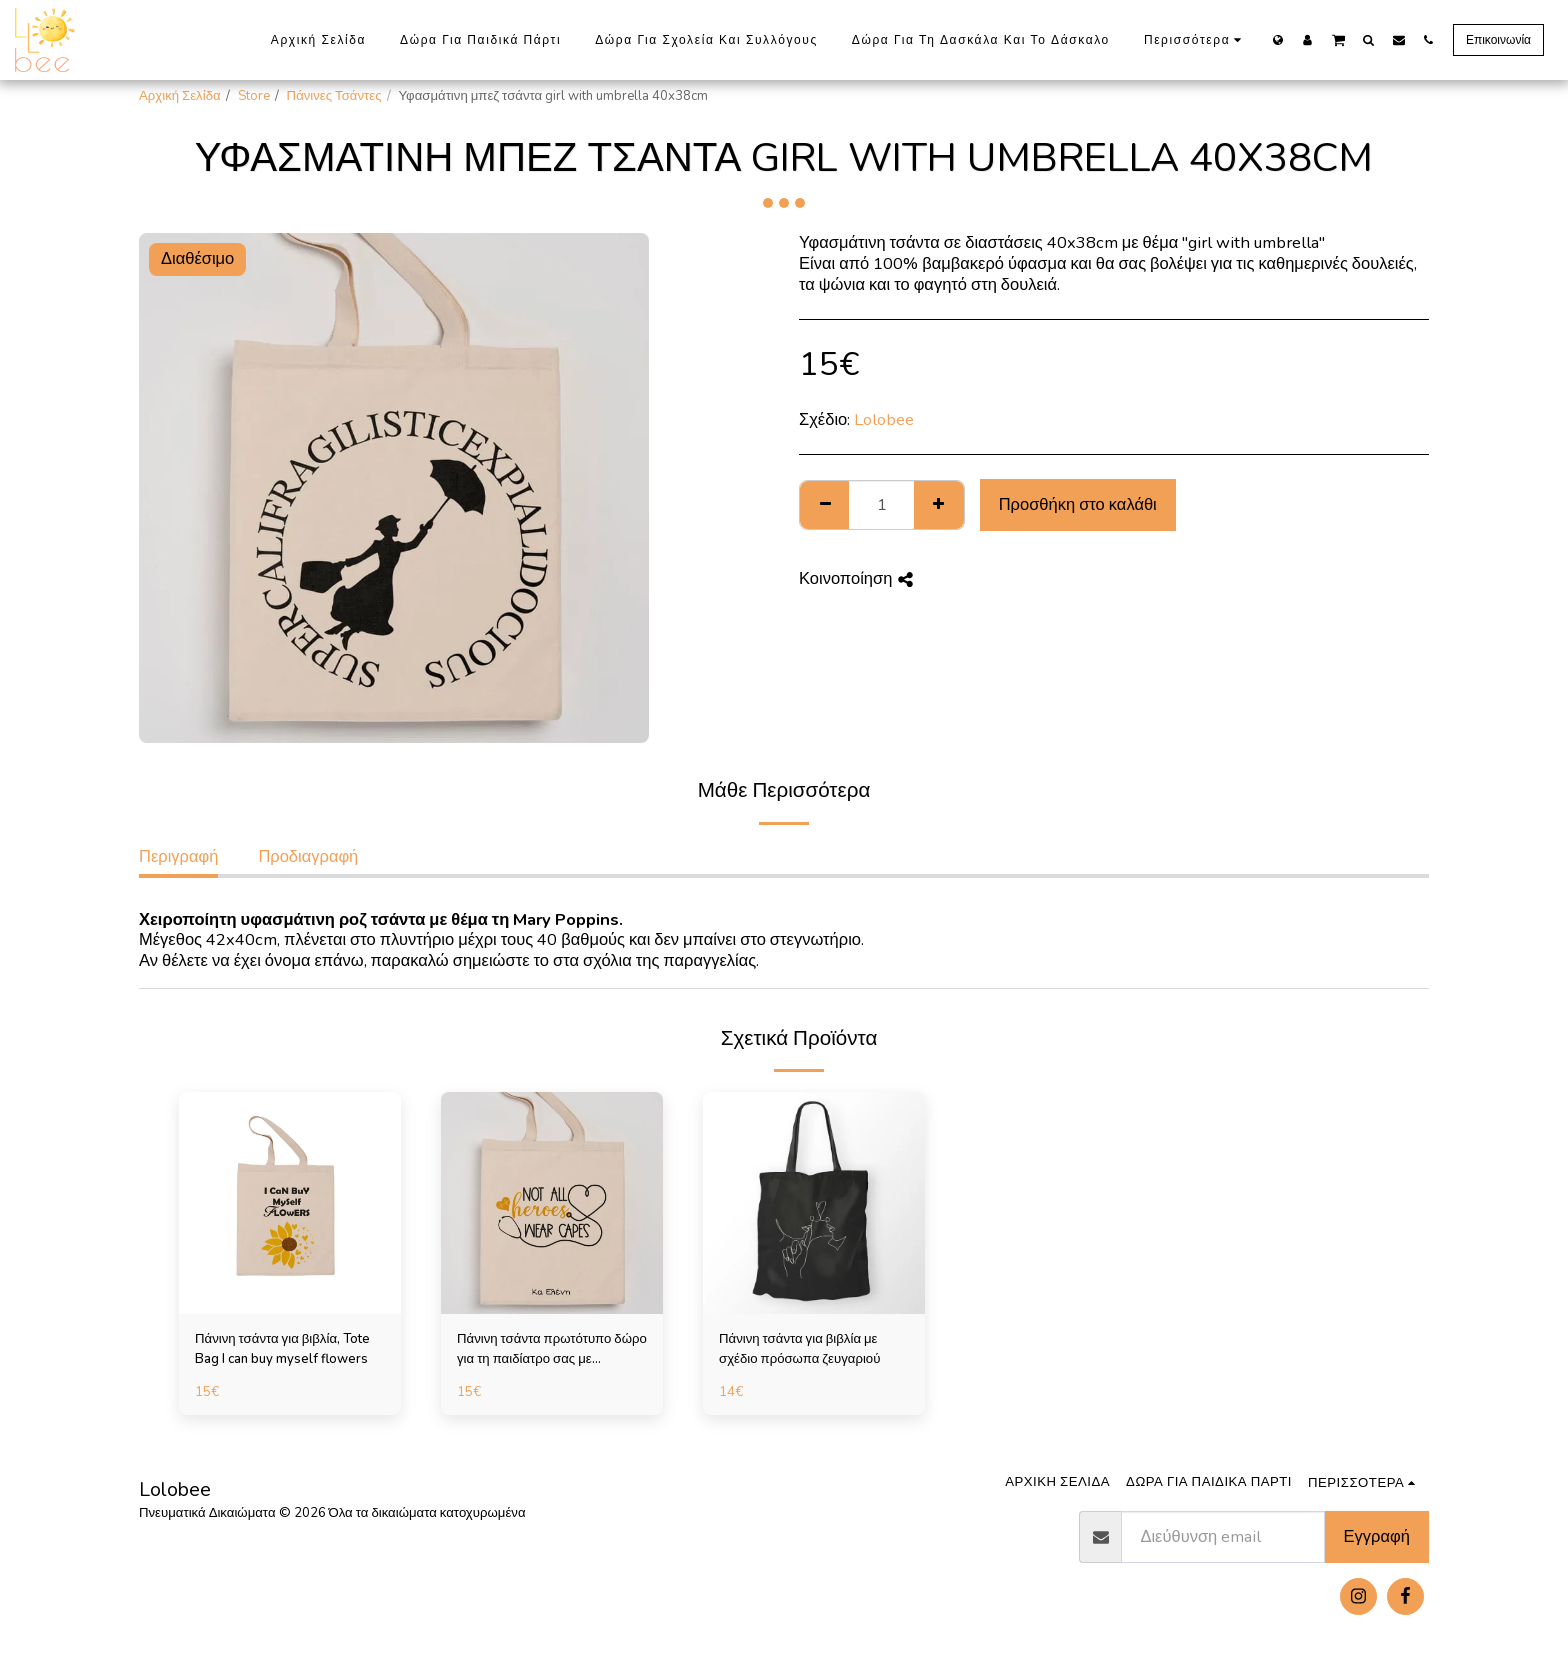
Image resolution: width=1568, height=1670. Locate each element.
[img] (290, 1203)
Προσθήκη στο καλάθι (1078, 504)
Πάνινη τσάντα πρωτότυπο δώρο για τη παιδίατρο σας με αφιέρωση (552, 1350)
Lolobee (884, 419)
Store (254, 96)
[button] (1338, 39)
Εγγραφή (1377, 1536)
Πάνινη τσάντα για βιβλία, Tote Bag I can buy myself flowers (282, 1349)
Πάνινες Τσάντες (334, 96)
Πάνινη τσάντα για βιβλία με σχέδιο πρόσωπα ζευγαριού (799, 1349)
